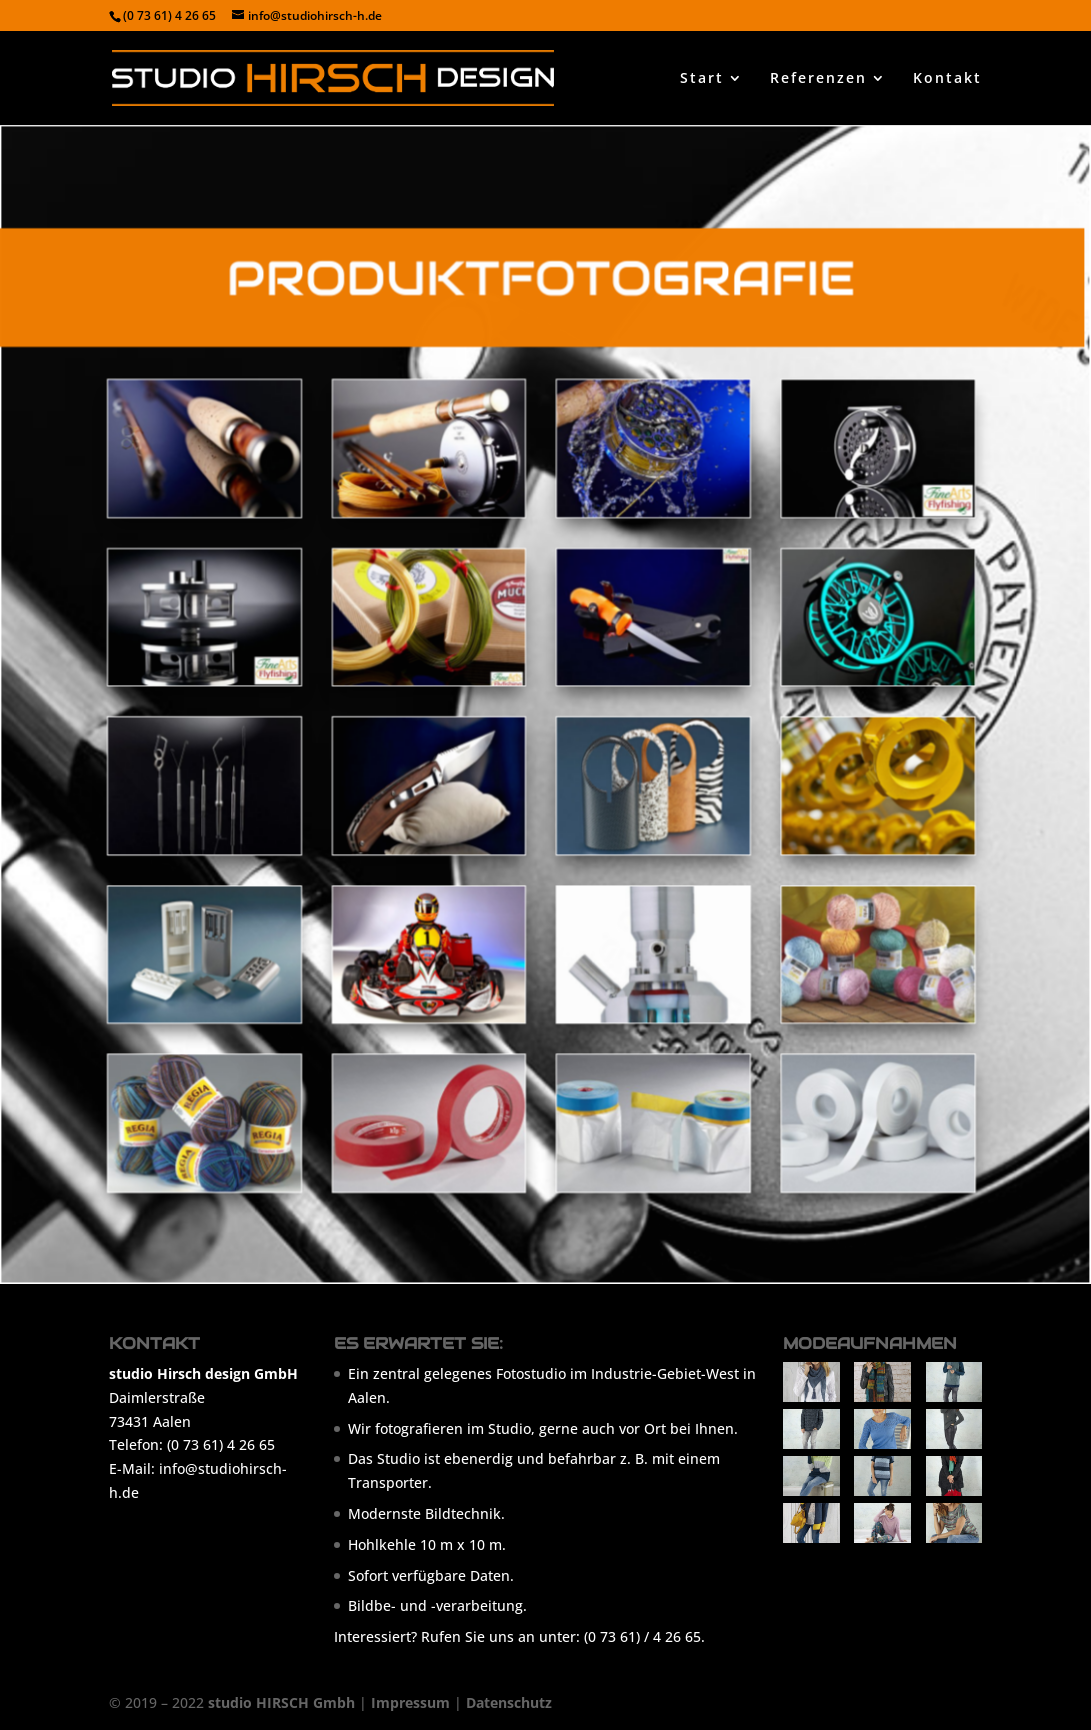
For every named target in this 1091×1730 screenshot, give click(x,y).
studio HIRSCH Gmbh (281, 1702)
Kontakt (947, 79)
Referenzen (818, 79)
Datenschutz (509, 1702)
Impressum (410, 1702)
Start (702, 79)
